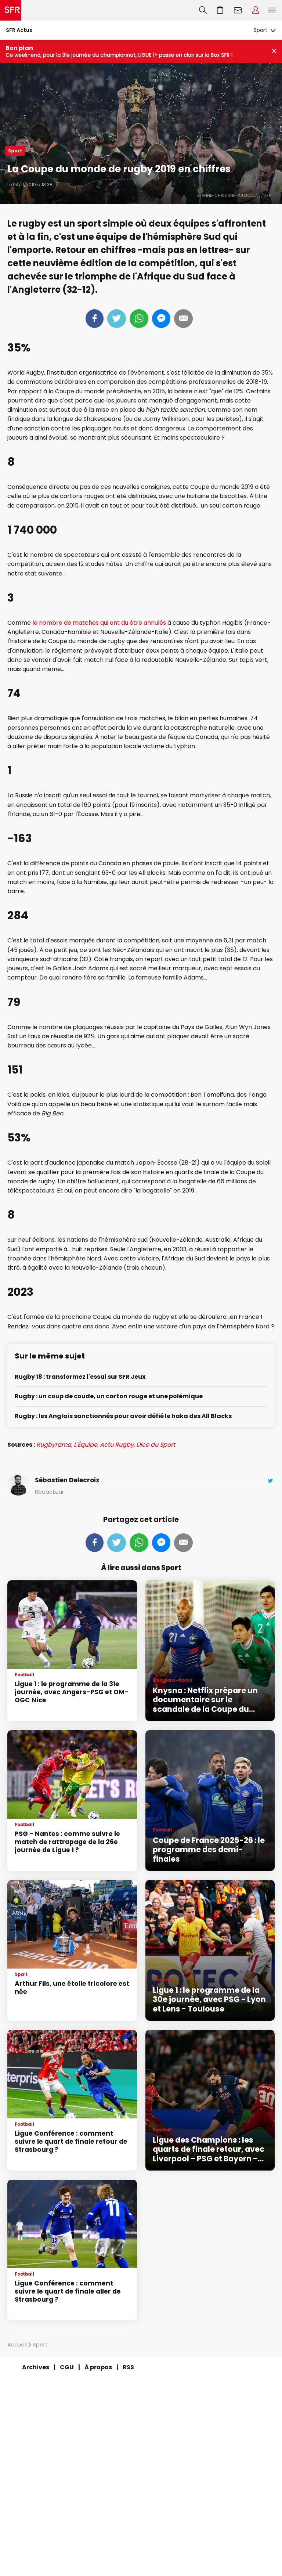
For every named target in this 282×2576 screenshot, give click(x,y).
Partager (95, 318)
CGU (67, 2367)
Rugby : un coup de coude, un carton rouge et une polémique (109, 1396)
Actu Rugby (117, 1444)
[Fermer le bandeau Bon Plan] (274, 51)
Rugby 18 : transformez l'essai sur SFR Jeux (80, 1377)
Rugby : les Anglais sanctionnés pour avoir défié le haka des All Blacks (123, 1416)
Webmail (238, 10)
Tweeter (116, 318)
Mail (183, 318)
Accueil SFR (10, 10)
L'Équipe (85, 1444)
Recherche (203, 10)
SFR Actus (19, 30)
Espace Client (255, 10)
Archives (35, 2367)
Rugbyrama (53, 1444)
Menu (272, 10)
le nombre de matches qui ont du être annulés (99, 622)
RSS (128, 2367)
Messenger (161, 318)
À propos (98, 2367)
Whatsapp (139, 318)
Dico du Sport (155, 1444)
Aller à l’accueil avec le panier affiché (220, 10)
